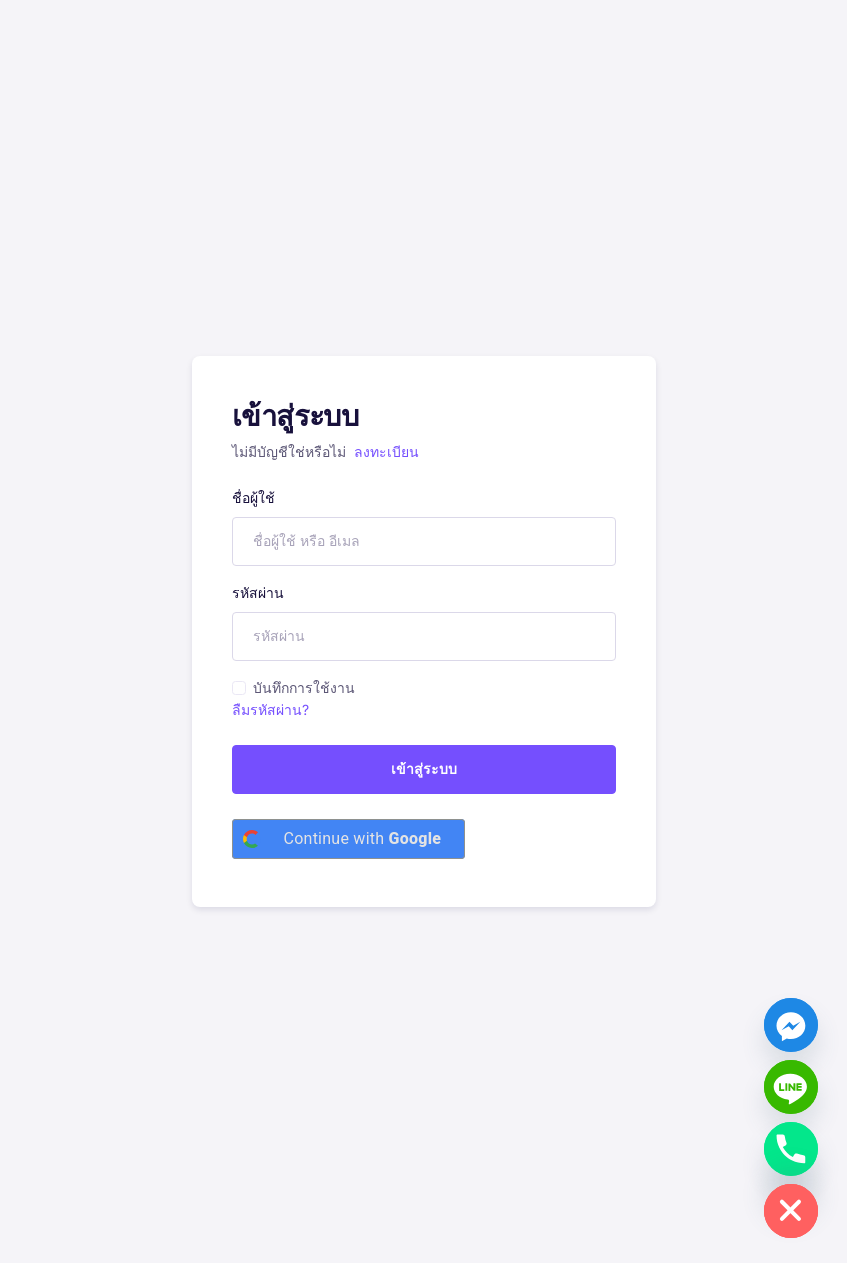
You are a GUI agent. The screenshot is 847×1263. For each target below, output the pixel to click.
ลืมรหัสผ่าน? (270, 709)
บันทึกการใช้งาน (304, 687)
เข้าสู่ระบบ (424, 768)
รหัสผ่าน (258, 592)
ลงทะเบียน (386, 451)
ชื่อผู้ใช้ (253, 497)
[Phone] (791, 1149)
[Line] (791, 1087)
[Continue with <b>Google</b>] (349, 839)
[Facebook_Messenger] (791, 1025)
